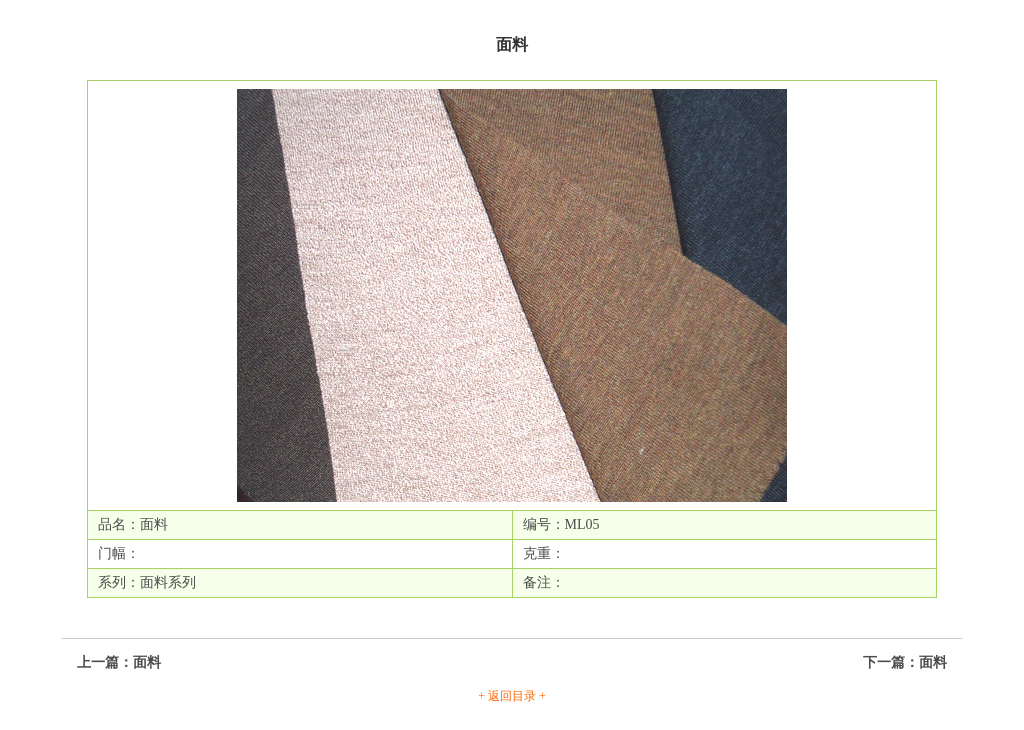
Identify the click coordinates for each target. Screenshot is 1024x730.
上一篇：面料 (119, 662)
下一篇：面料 (905, 662)
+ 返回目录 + (512, 696)
